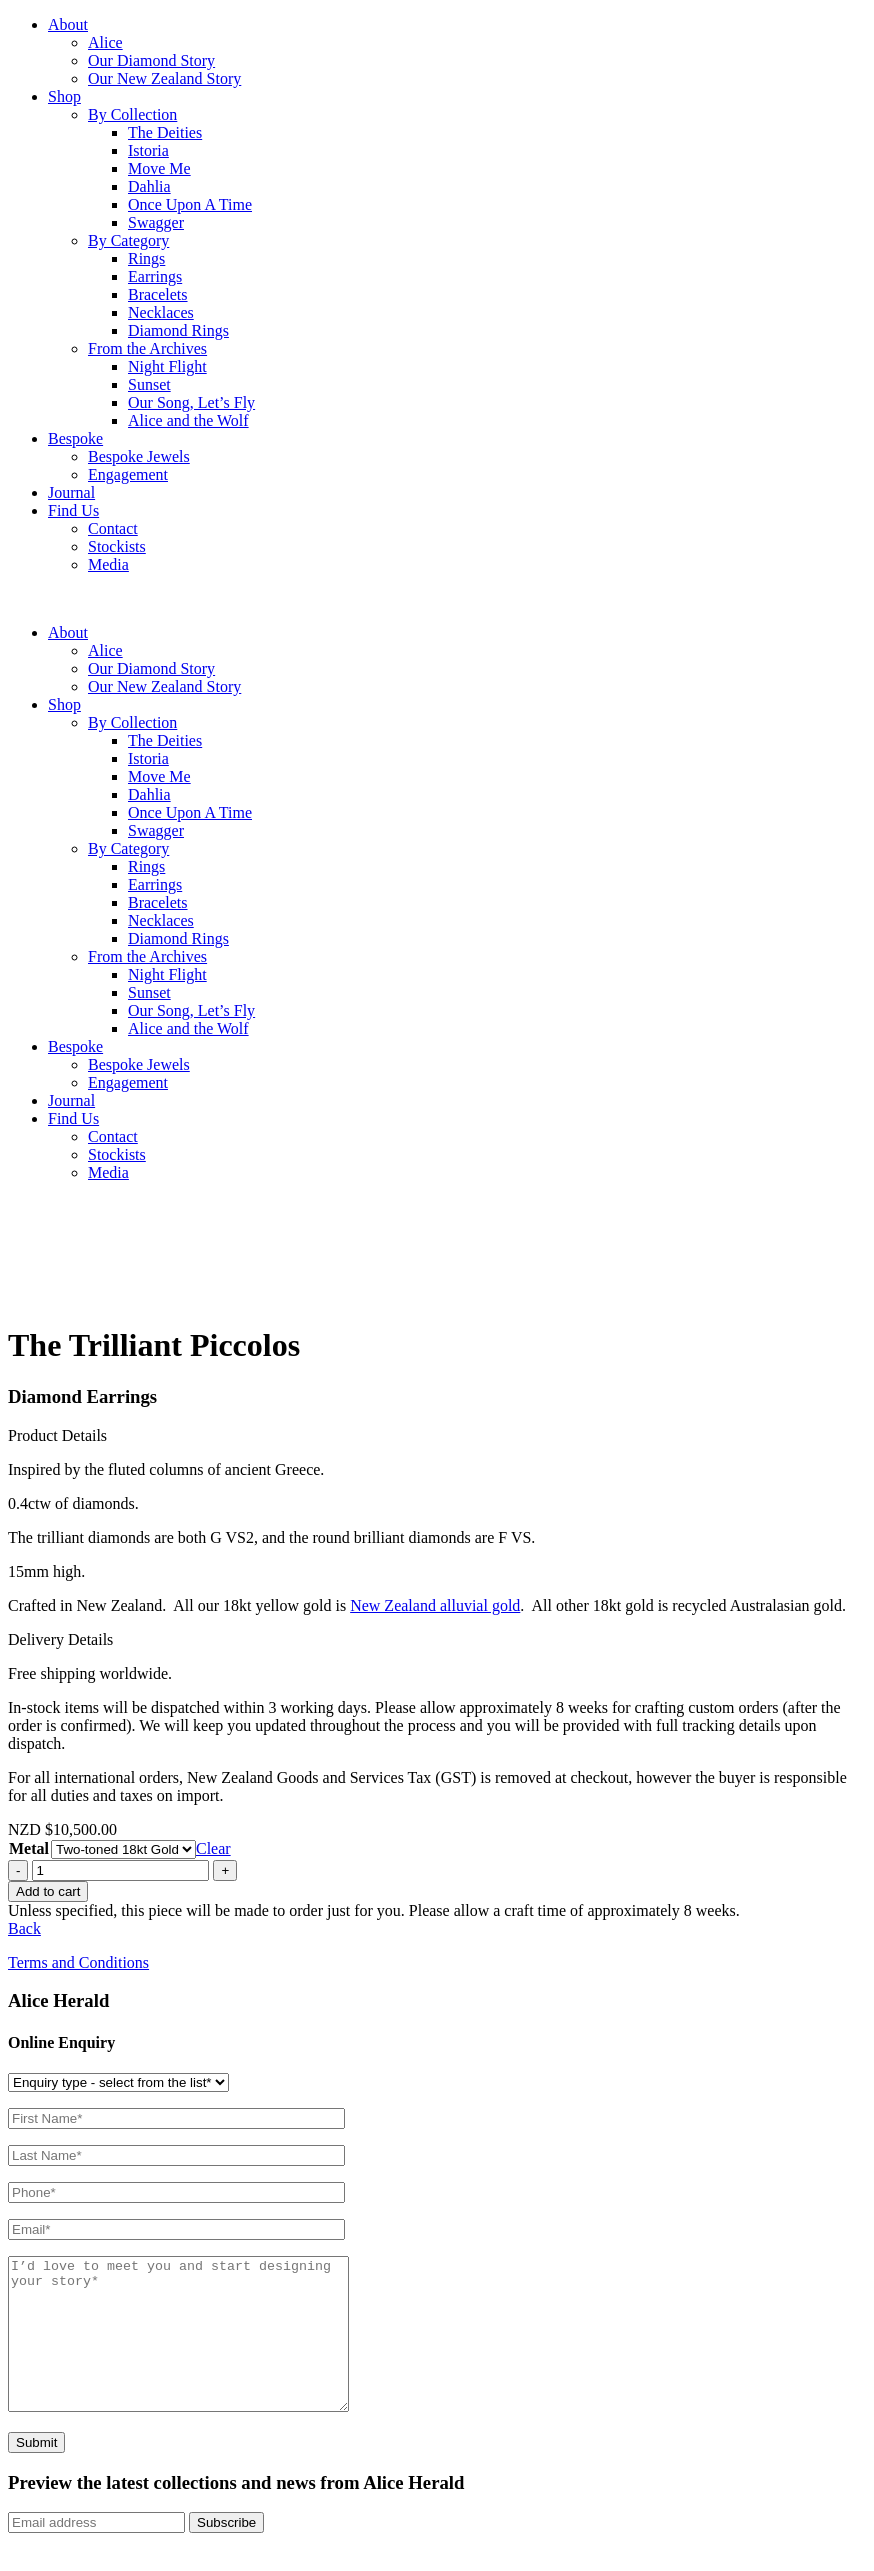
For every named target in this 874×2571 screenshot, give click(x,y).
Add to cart (48, 1891)
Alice (105, 42)
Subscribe (226, 2552)
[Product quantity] (120, 1870)
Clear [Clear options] (213, 1848)
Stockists (117, 546)
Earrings (155, 276)
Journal (71, 492)
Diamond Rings (178, 330)
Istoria (148, 150)
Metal (29, 1848)
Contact (113, 528)
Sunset (149, 384)
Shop (64, 96)
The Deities (165, 132)
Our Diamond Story (151, 60)
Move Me (159, 168)
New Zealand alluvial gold (435, 1605)
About (68, 24)
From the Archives (147, 348)
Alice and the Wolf (188, 420)
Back (24, 1928)
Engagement (128, 474)
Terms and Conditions (78, 1962)
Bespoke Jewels (139, 456)
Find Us (73, 510)
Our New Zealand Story (164, 78)
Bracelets (158, 294)
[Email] (96, 2552)
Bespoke (75, 438)
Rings (146, 258)
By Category (128, 240)
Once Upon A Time (190, 204)
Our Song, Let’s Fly (191, 402)
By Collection (132, 114)
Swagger (156, 222)
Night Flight (167, 366)
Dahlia (149, 186)
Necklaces (161, 312)
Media (108, 564)
